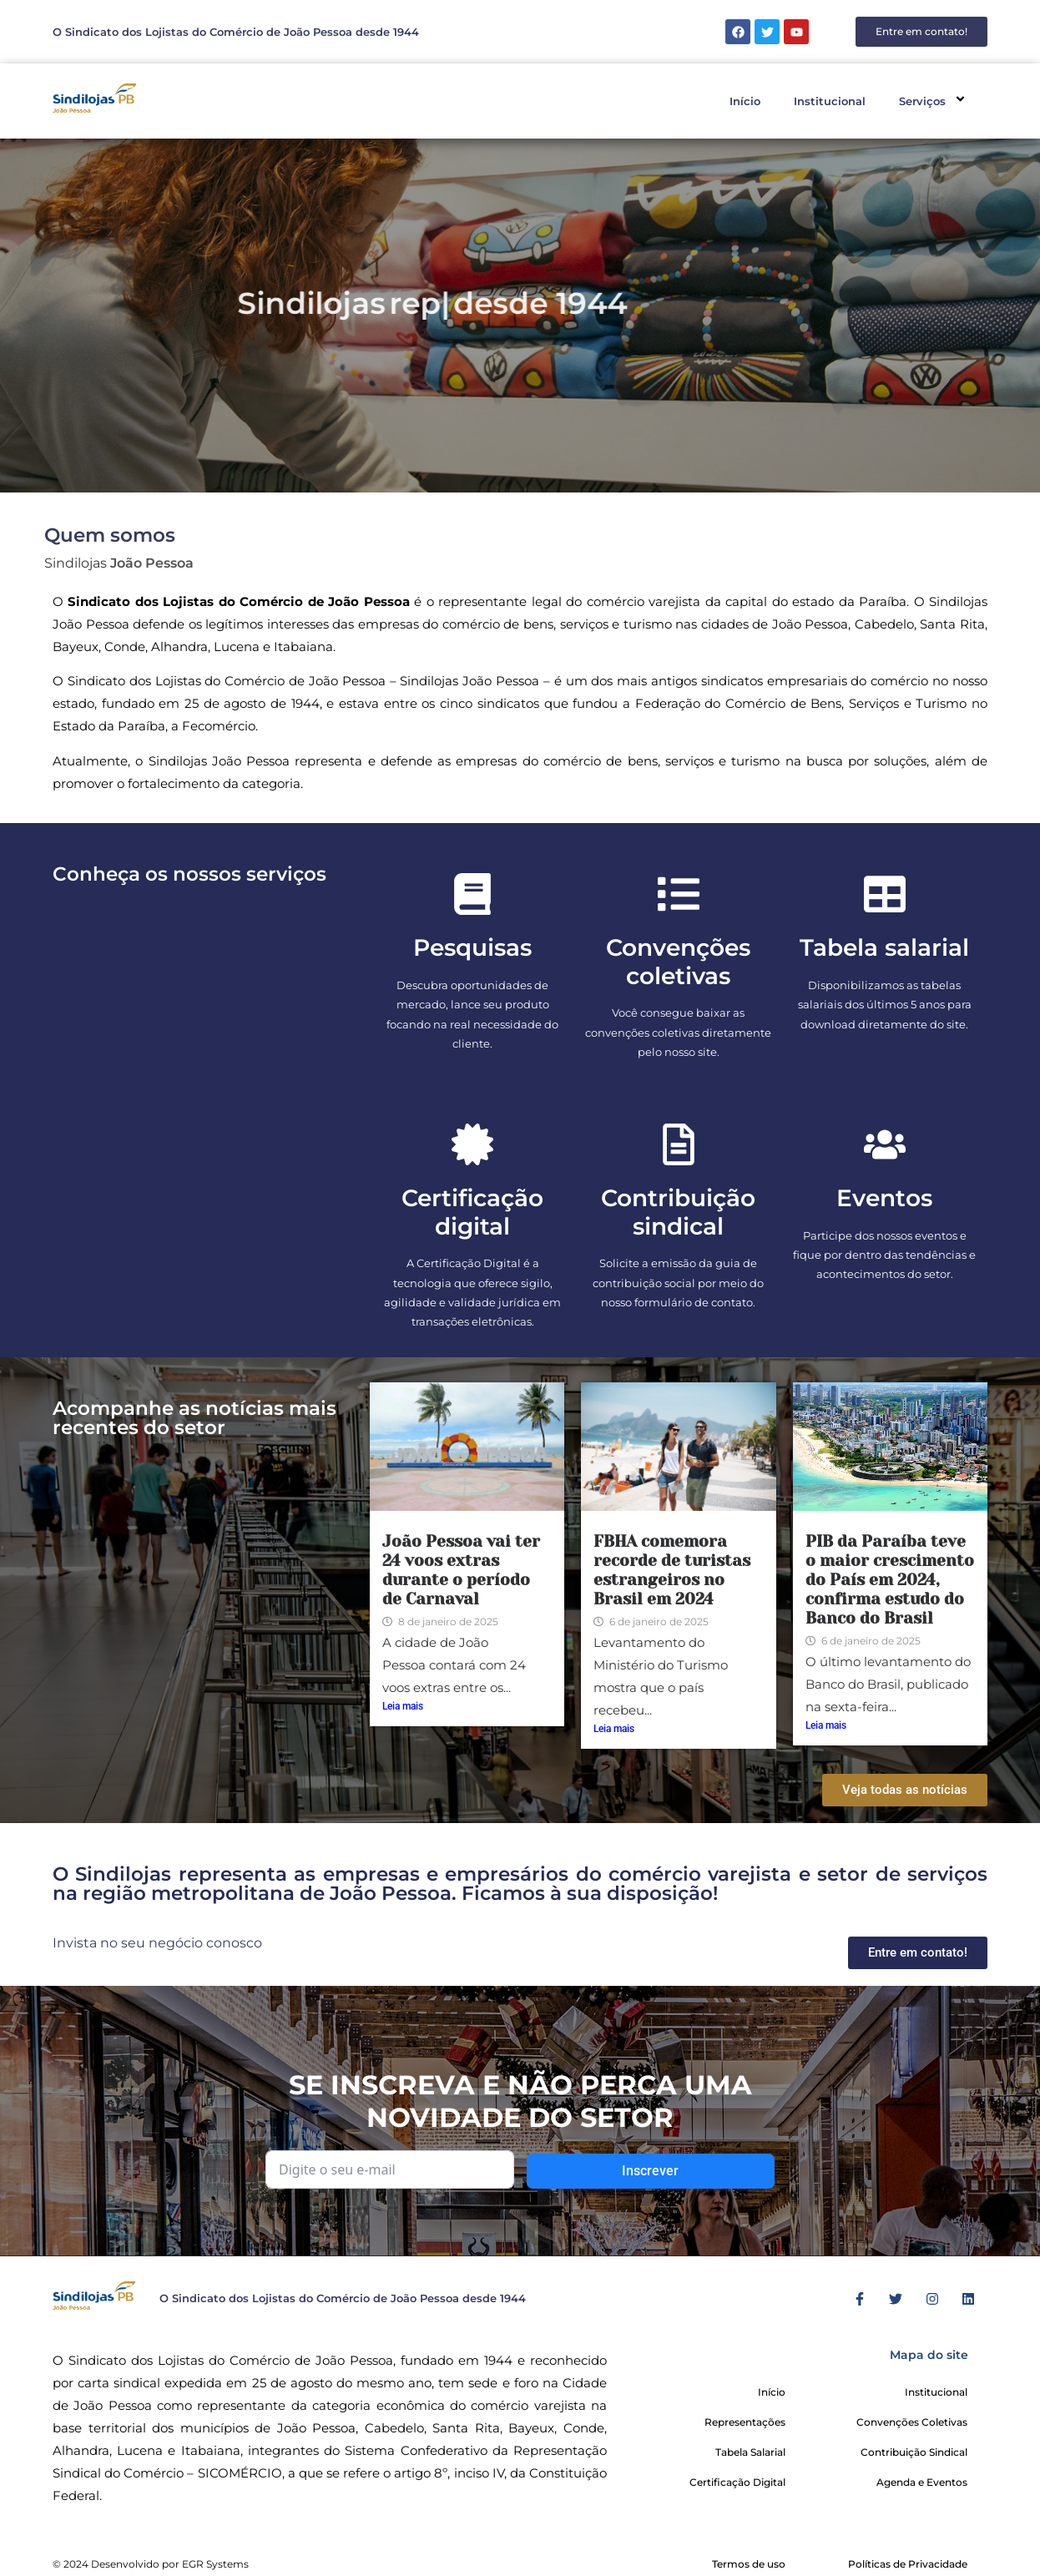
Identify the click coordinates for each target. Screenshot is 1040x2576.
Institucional (830, 101)
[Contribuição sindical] (678, 1144)
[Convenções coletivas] (678, 894)
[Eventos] (885, 1144)
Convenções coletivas (678, 961)
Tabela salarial (884, 947)
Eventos (884, 1198)
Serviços (935, 100)
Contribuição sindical (678, 1212)
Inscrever (650, 2171)
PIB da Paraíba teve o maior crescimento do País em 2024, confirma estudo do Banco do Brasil (889, 1580)
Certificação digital (472, 1212)
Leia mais (402, 1706)
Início (745, 101)
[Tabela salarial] (885, 894)
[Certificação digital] (472, 1144)
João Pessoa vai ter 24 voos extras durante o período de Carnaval (461, 1570)
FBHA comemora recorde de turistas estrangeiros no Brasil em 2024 (671, 1570)
